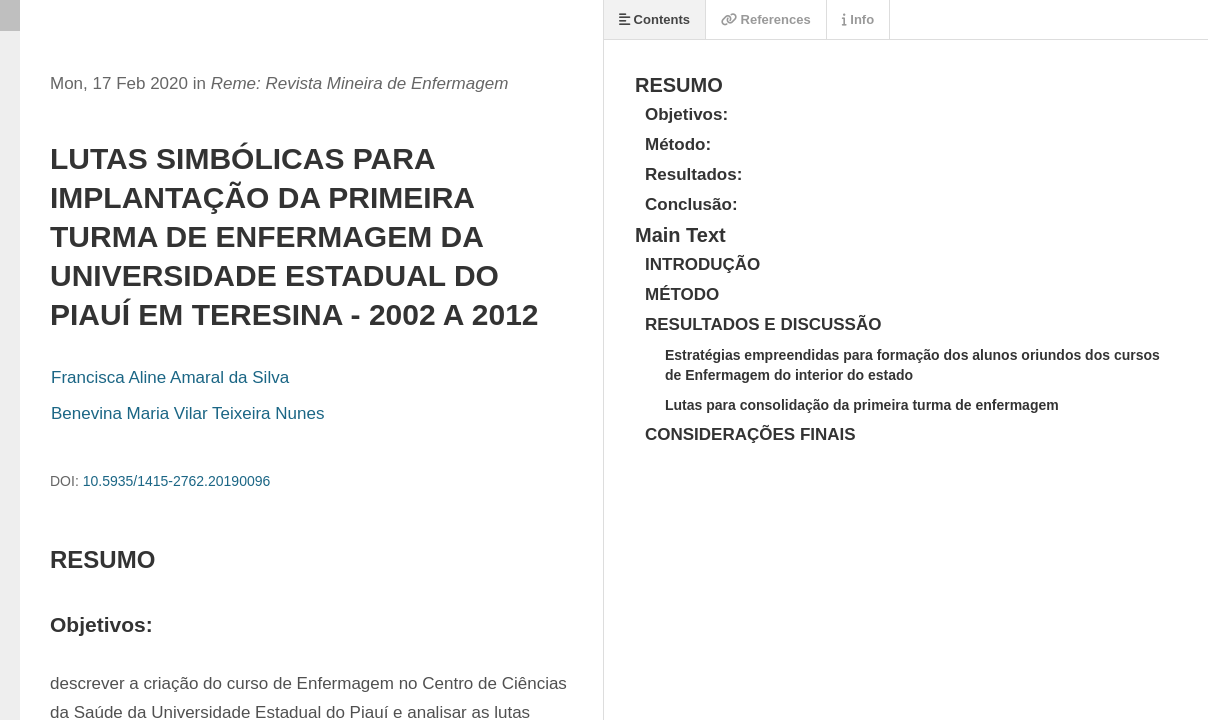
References (766, 19)
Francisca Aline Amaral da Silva (170, 377)
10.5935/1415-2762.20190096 (177, 481)
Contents (654, 19)
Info (858, 19)
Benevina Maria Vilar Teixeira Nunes (187, 413)
